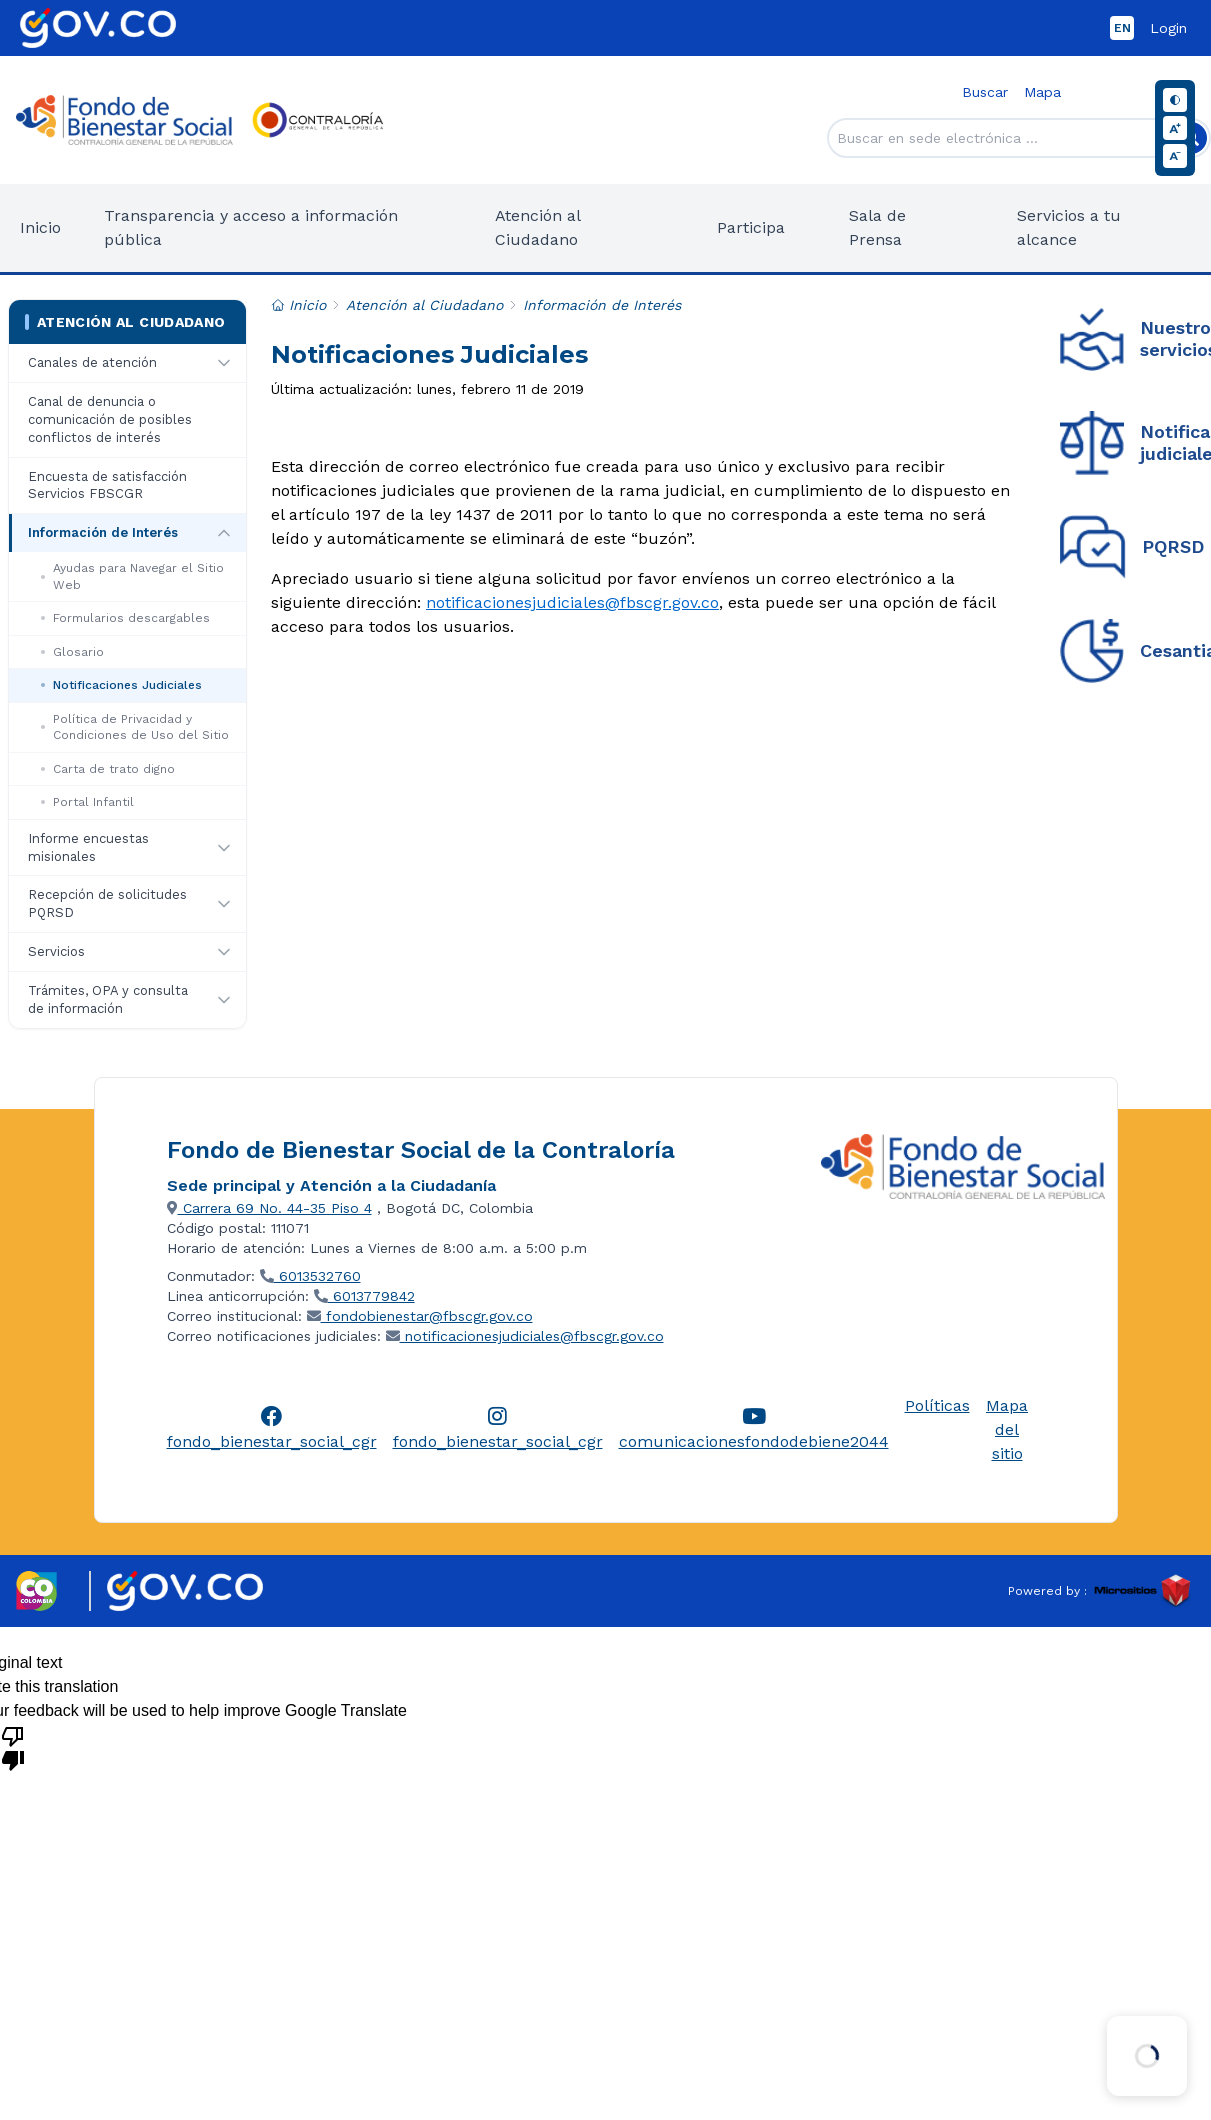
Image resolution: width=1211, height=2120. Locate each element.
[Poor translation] (13, 1747)
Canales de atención (92, 362)
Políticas (937, 1405)
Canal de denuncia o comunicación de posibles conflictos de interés (110, 419)
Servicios (56, 951)
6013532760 (310, 1276)
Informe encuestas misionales (88, 847)
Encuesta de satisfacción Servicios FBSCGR (107, 485)
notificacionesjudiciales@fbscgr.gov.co (572, 602)
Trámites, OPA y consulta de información (108, 999)
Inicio (40, 227)
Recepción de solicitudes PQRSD (107, 903)
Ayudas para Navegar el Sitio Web (132, 576)
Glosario (72, 652)
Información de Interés (103, 532)
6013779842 (364, 1296)
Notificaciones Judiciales (121, 685)
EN (1122, 28)
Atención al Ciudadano (125, 322)
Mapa (1042, 92)
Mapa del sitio (1007, 1429)
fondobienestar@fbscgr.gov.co (420, 1316)
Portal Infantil (87, 802)
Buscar (985, 92)
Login (1168, 28)
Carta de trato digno (108, 769)
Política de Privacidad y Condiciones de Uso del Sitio (135, 727)
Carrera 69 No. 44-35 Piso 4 (269, 1208)
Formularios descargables (125, 618)
